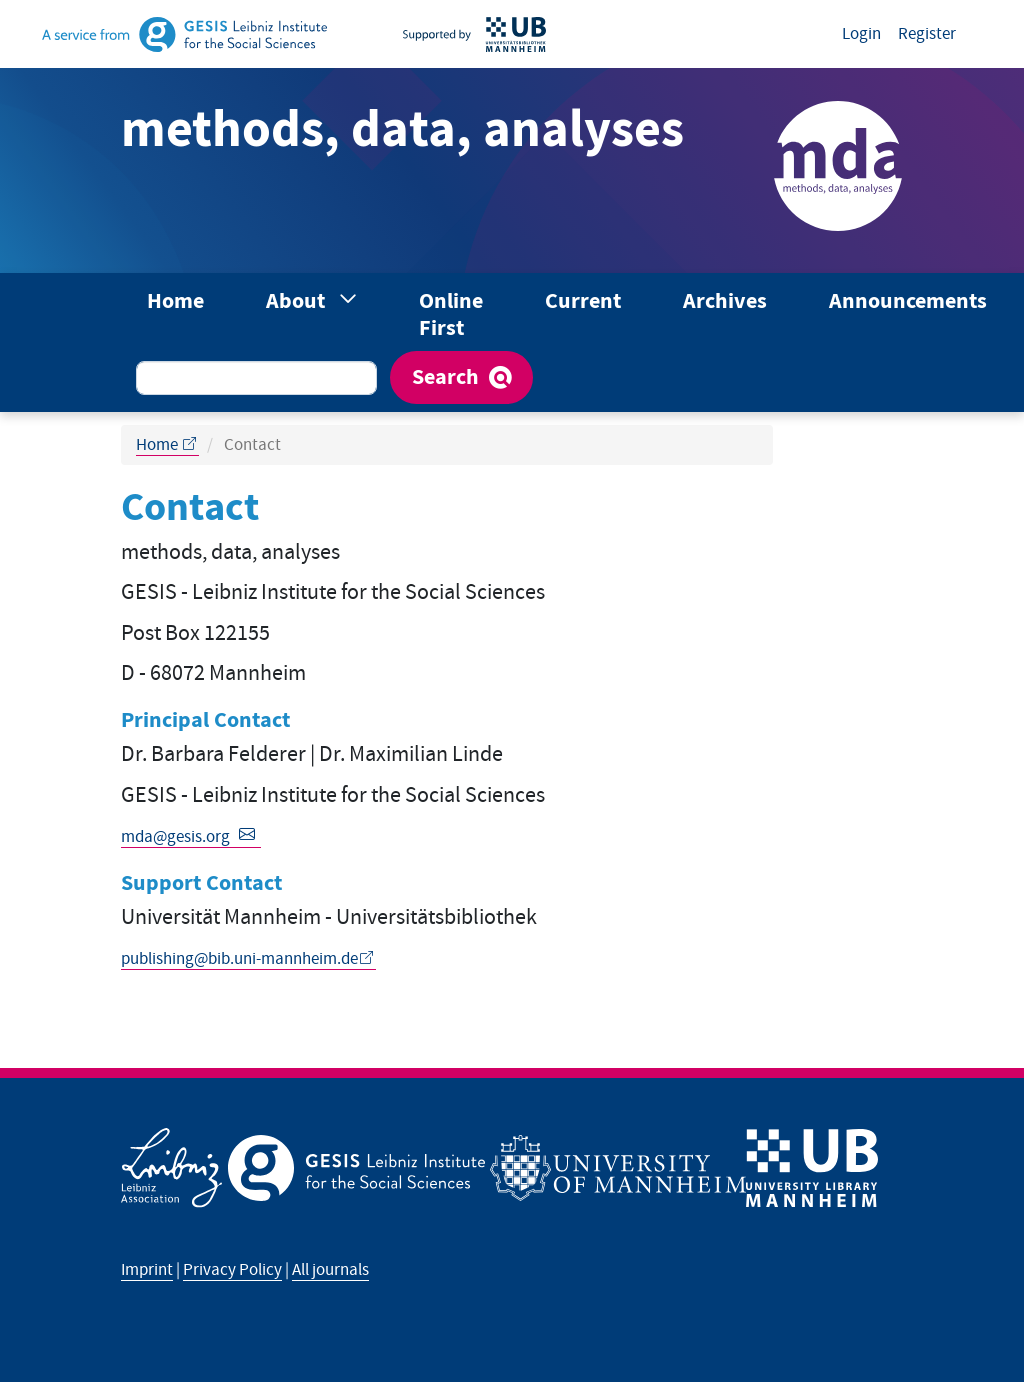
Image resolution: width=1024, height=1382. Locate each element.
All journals (330, 1270)
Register (927, 34)
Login (861, 34)
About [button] (298, 301)
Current (583, 301)
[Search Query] (256, 378)
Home (175, 301)
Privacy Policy (232, 1270)
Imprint (147, 1270)
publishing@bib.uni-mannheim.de (239, 959)
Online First (451, 315)
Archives (725, 301)
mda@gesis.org (175, 837)
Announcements (908, 301)
